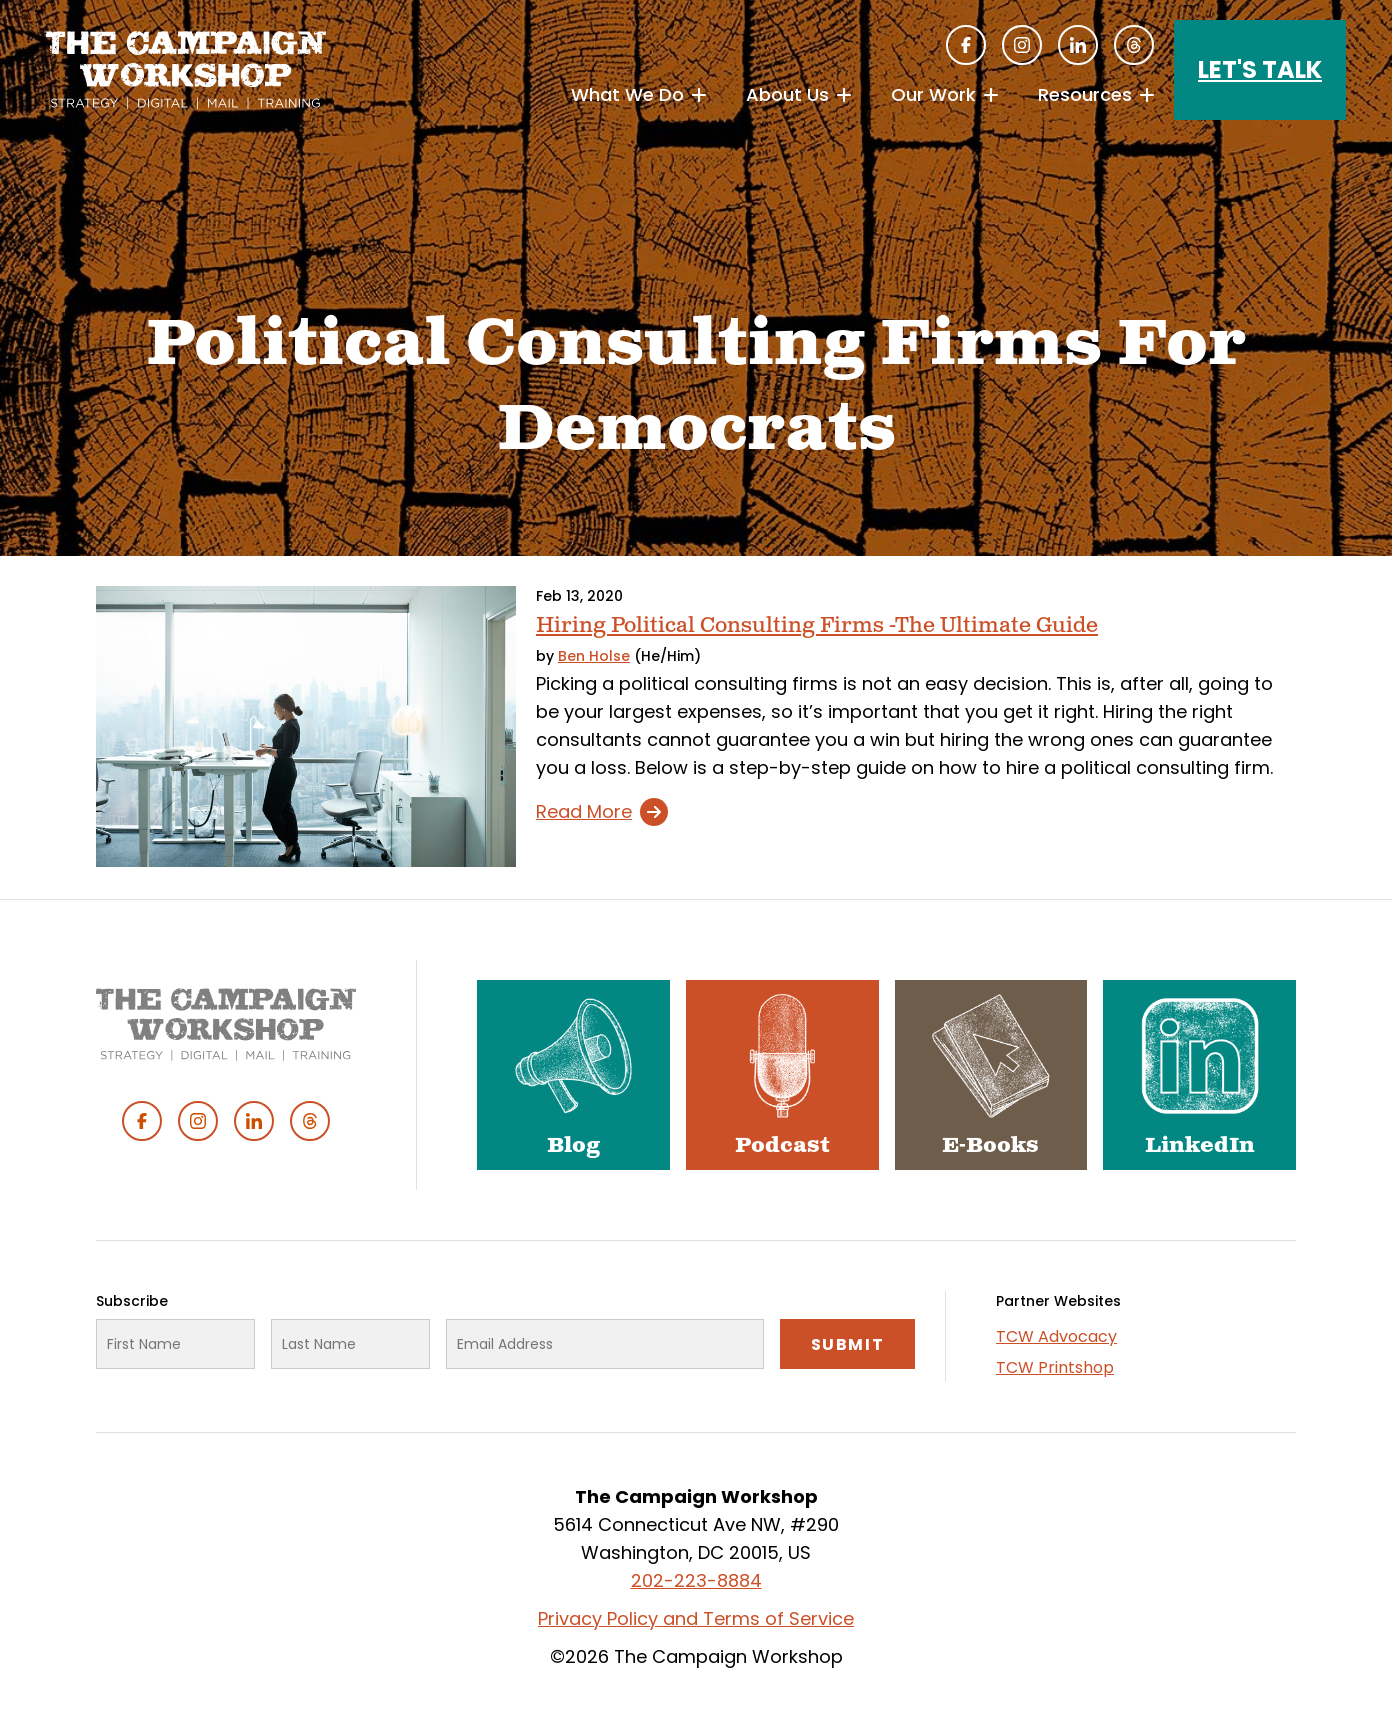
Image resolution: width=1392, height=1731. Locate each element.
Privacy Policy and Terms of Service (696, 1618)
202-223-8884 (696, 1580)
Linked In (1078, 45)
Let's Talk (1260, 69)
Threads (1134, 45)
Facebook (966, 45)
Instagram (1022, 45)
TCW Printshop (1055, 1367)
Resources (1085, 94)
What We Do (627, 94)
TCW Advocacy (1056, 1336)
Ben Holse (594, 656)
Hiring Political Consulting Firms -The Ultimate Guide (817, 625)
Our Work (933, 94)
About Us (787, 94)
